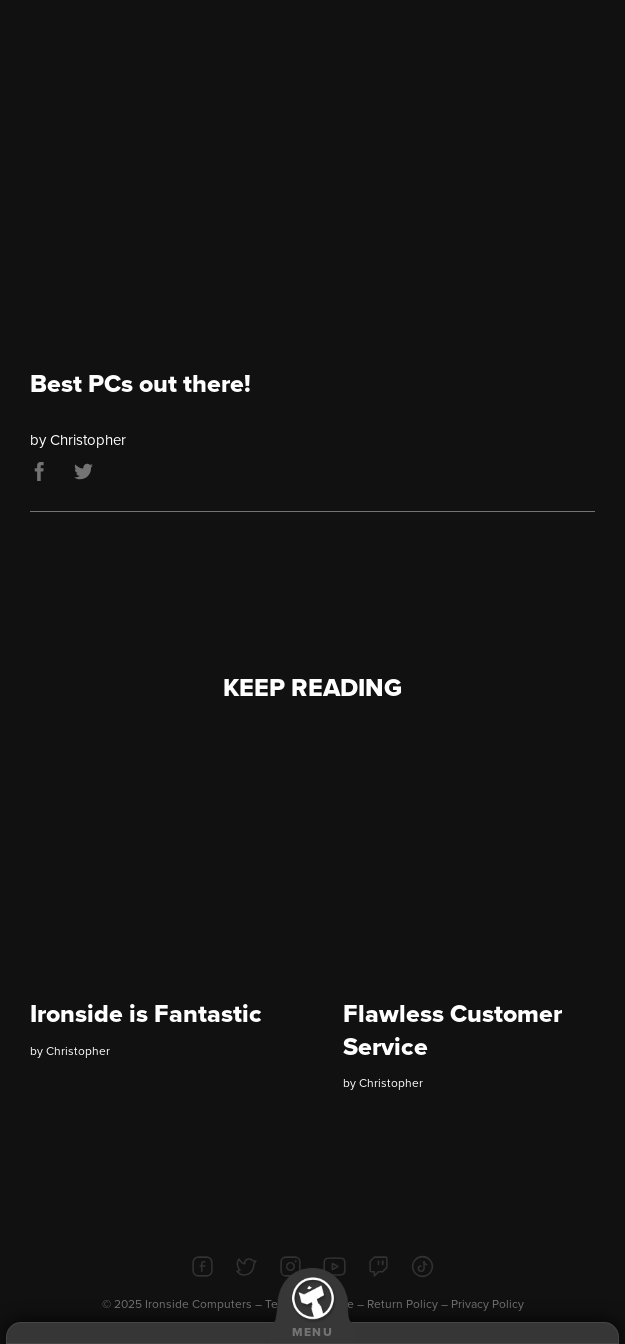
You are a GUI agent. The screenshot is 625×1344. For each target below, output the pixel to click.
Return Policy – (409, 1304)
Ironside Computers (198, 1304)
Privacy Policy (487, 1304)
